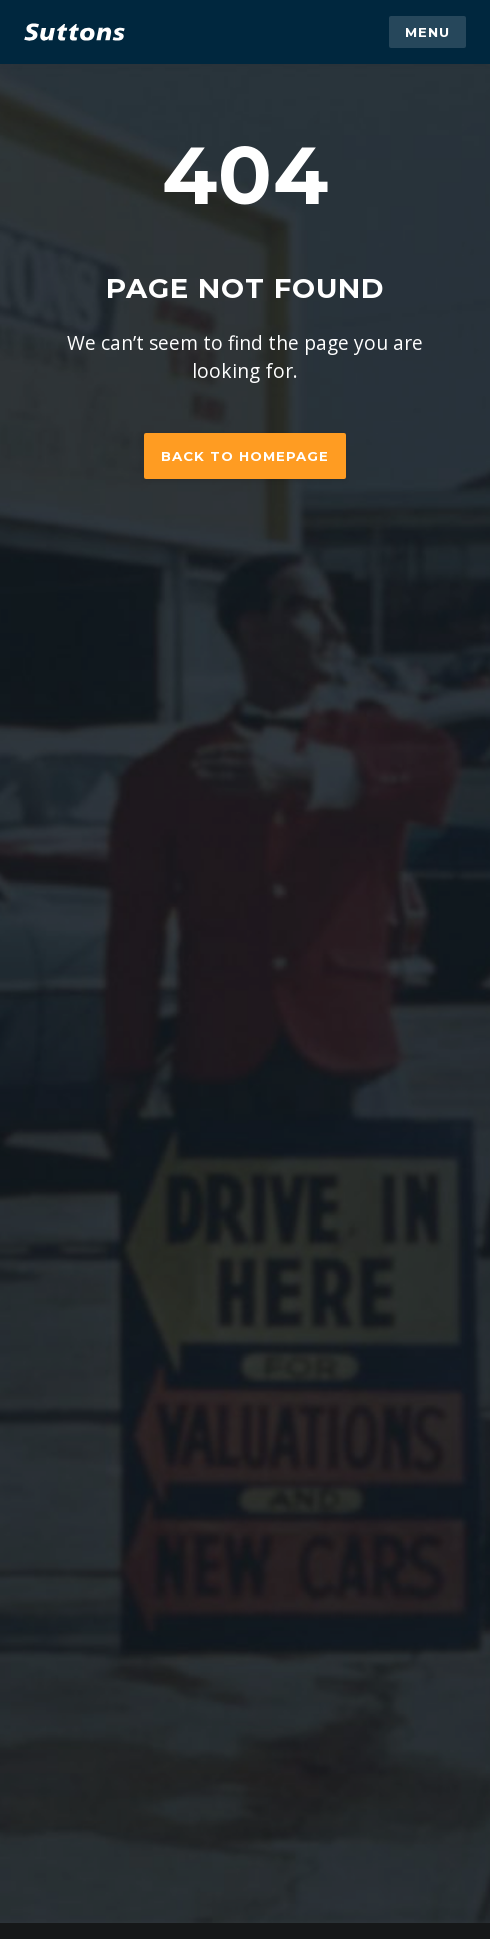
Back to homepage (245, 456)
